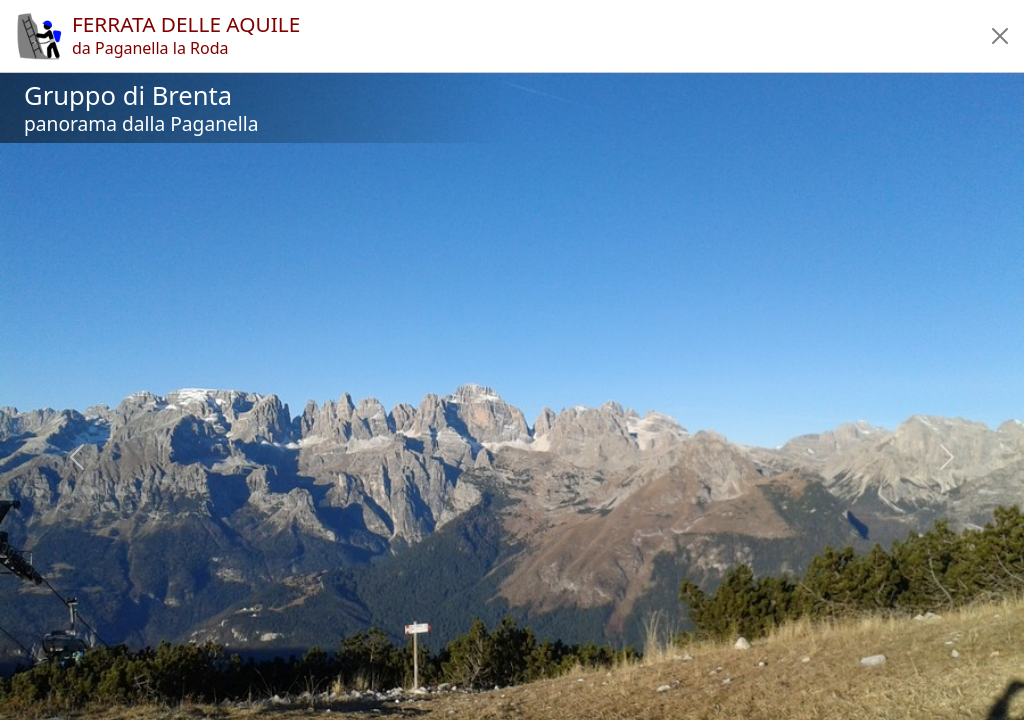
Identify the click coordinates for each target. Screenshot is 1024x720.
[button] (1000, 36)
